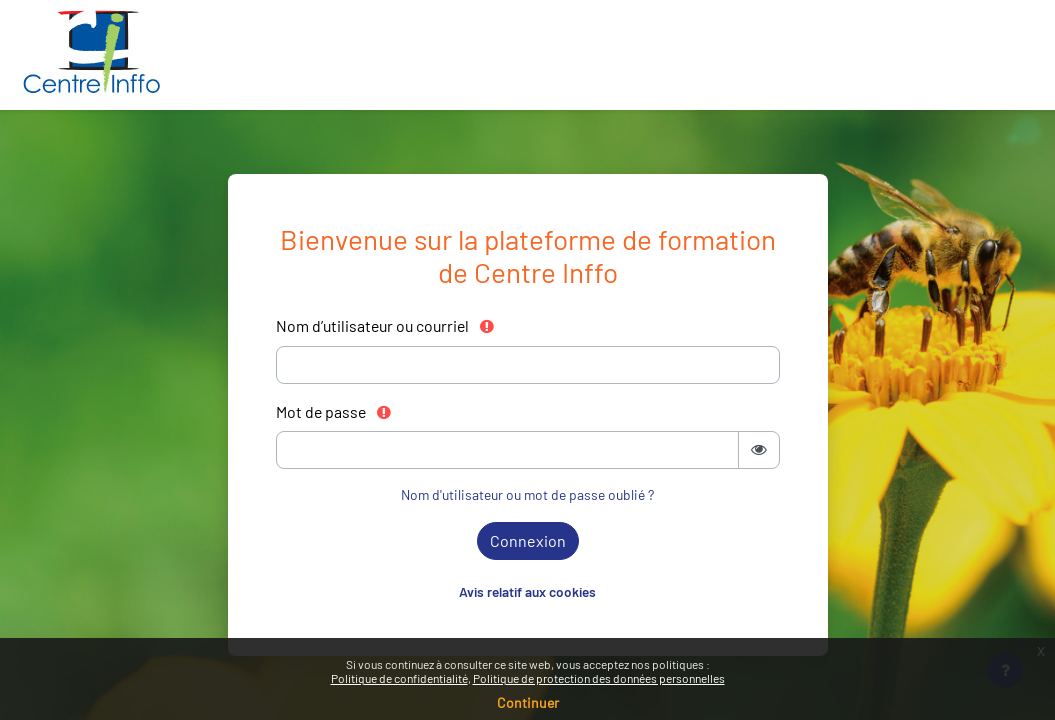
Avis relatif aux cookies (527, 591)
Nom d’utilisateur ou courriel (386, 325)
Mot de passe (334, 411)
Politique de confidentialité (399, 678)
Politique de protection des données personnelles (599, 678)
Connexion (528, 540)
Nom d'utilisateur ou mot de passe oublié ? (527, 494)
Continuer (528, 702)
